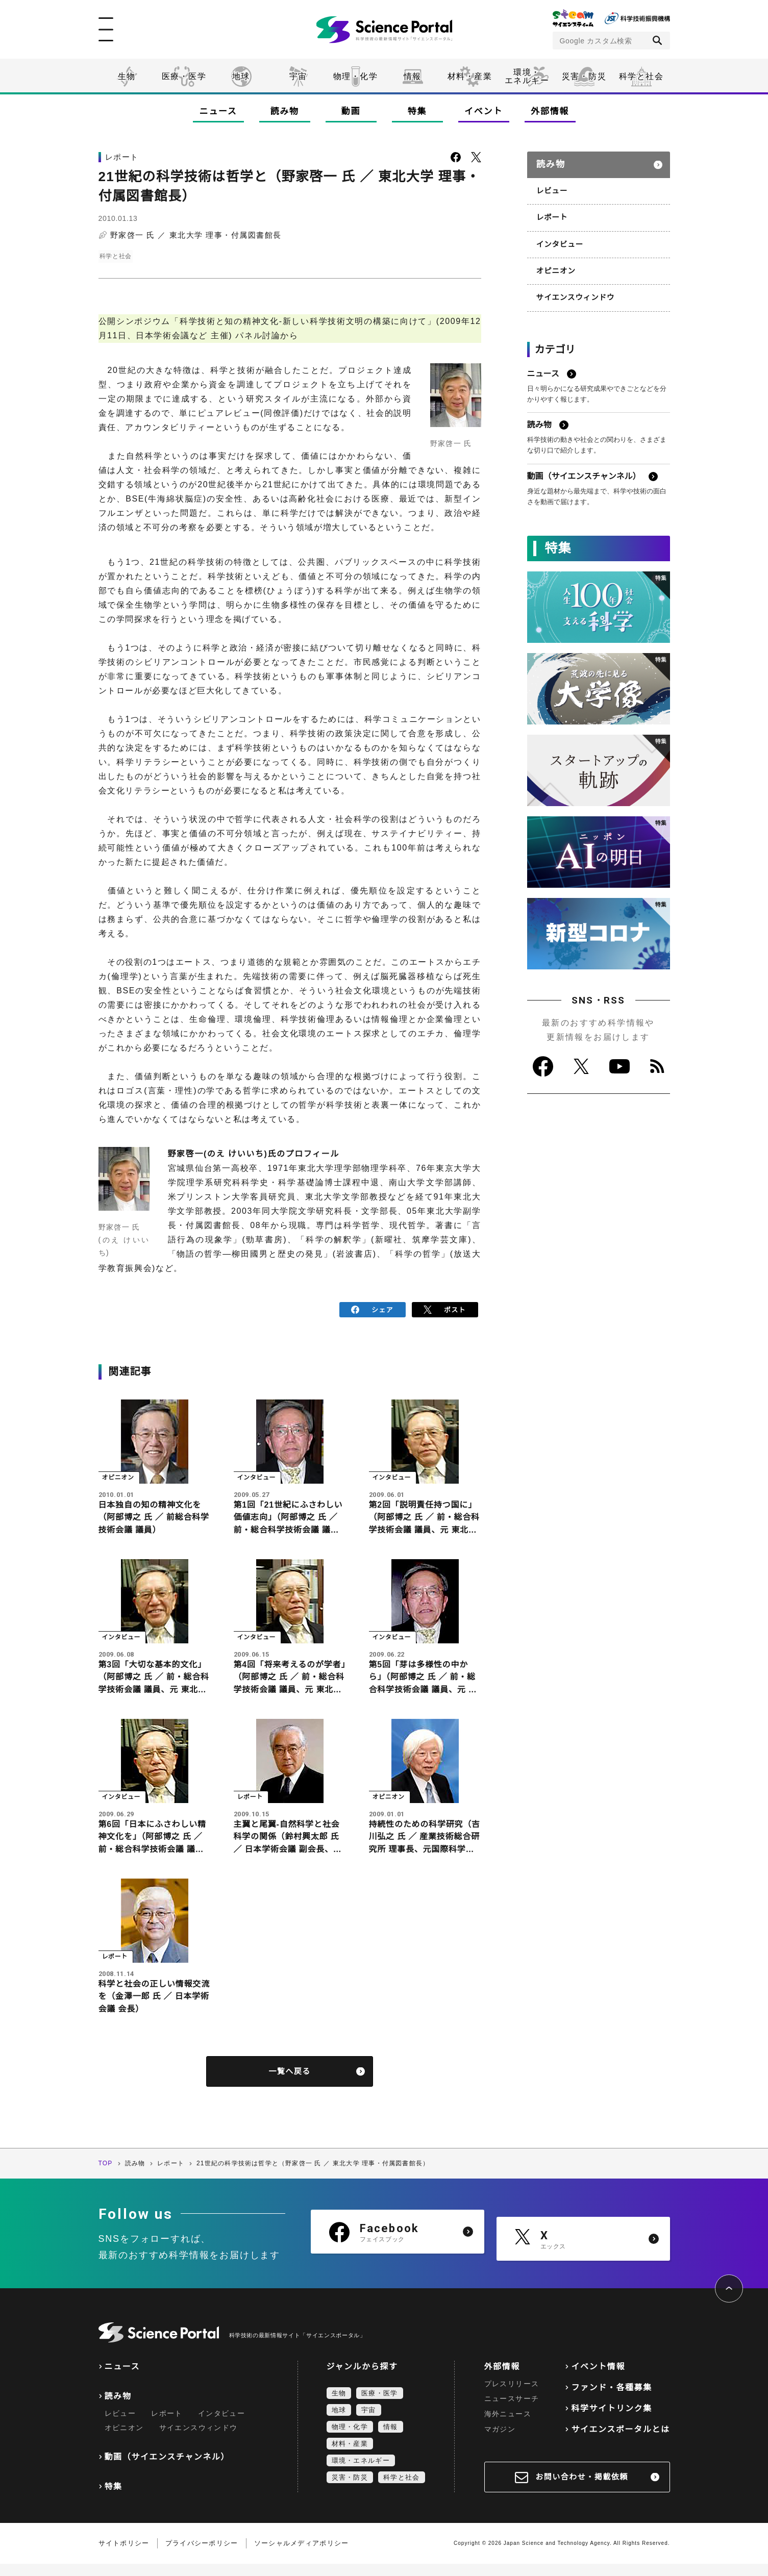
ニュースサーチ (511, 2411)
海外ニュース (507, 2426)
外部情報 (550, 111)
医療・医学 (184, 76)
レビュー (551, 187)
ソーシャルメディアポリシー (301, 2555)
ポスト (445, 1309)
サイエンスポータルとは (620, 2441)
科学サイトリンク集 (611, 2420)
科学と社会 (641, 76)
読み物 (284, 111)
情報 (413, 76)
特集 (417, 111)
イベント (483, 111)
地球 (241, 76)
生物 (127, 76)
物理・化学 (355, 76)
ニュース (218, 111)
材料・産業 (470, 76)
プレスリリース (511, 2395)
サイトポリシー (124, 2555)
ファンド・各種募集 (611, 2399)
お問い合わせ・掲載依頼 (581, 2489)
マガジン (500, 2441)
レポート (551, 213)
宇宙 (298, 76)
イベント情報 (598, 2378)
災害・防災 (584, 76)
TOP (105, 2175)
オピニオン (555, 265)
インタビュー (558, 239)
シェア (372, 1309)
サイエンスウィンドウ (573, 291)
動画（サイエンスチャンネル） (167, 2469)
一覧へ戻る (289, 2083)
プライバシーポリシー (201, 2555)
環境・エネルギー (361, 2472)
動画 (350, 111)
